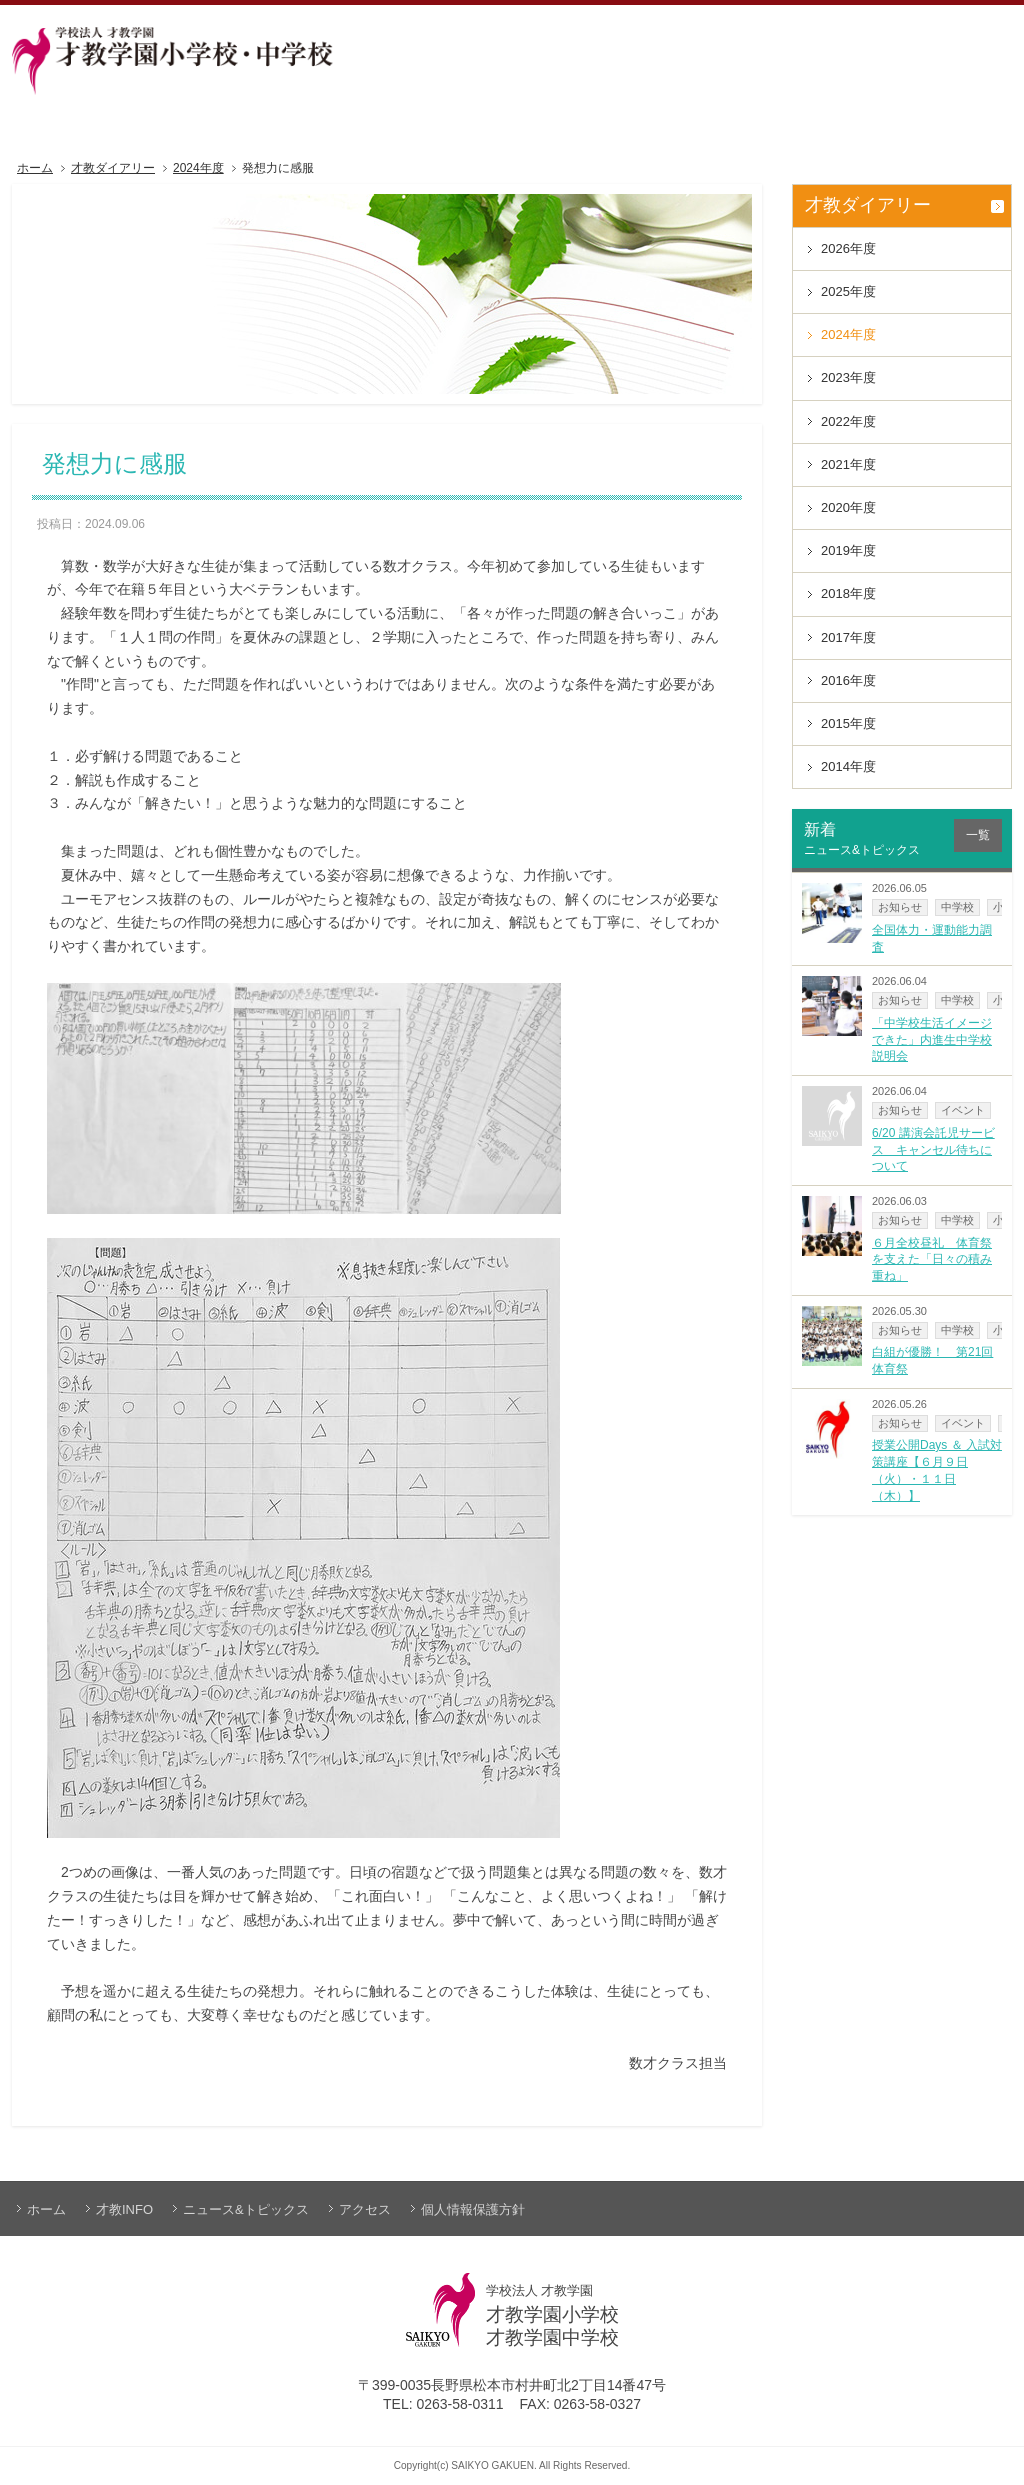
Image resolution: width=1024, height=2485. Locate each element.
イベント (963, 1110)
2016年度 (848, 680)
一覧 (978, 835)
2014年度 (848, 766)
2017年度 (848, 637)
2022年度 (848, 421)
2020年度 (848, 507)
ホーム (35, 168)
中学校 (957, 907)
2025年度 (848, 291)
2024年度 (198, 168)
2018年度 (848, 593)
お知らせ (900, 907)
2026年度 (848, 248)
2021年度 (848, 464)
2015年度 (848, 723)
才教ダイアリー (113, 168)
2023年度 (848, 377)
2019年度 (848, 550)
